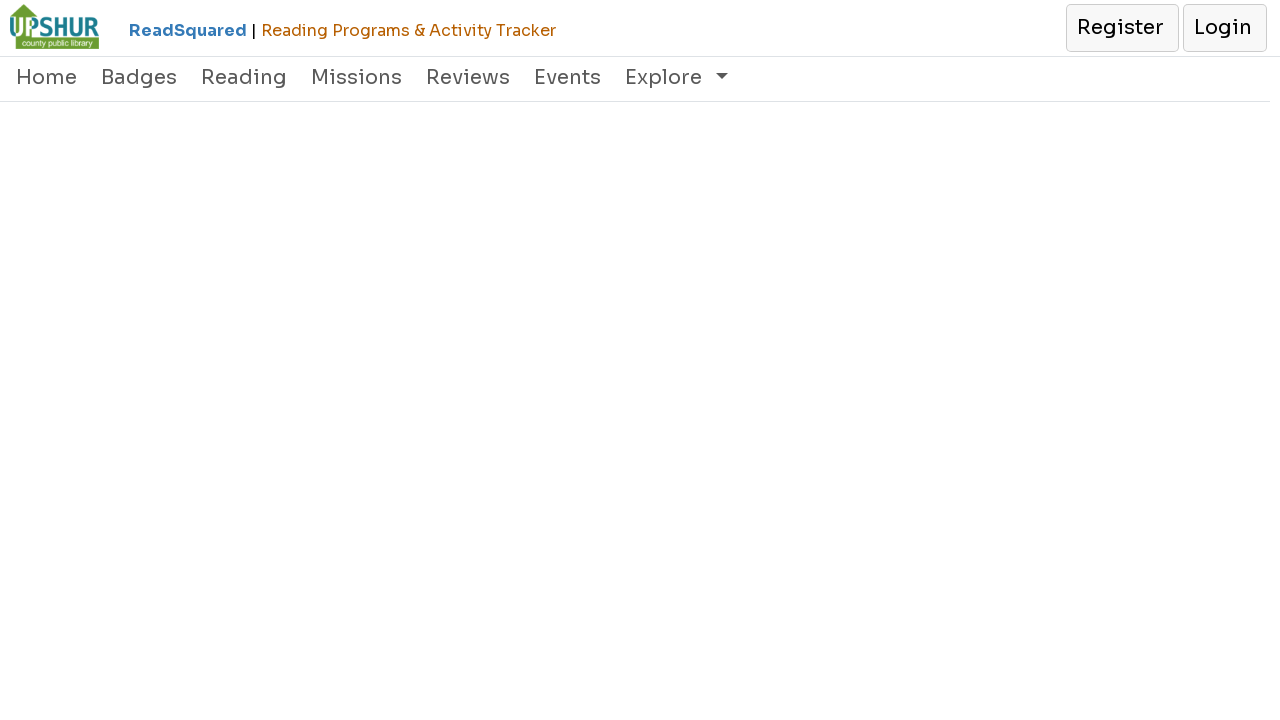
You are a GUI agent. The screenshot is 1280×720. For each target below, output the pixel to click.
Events (567, 77)
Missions (356, 77)
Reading (244, 77)
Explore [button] (666, 77)
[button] (1121, 28)
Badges (139, 77)
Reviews (468, 77)
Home (46, 77)
